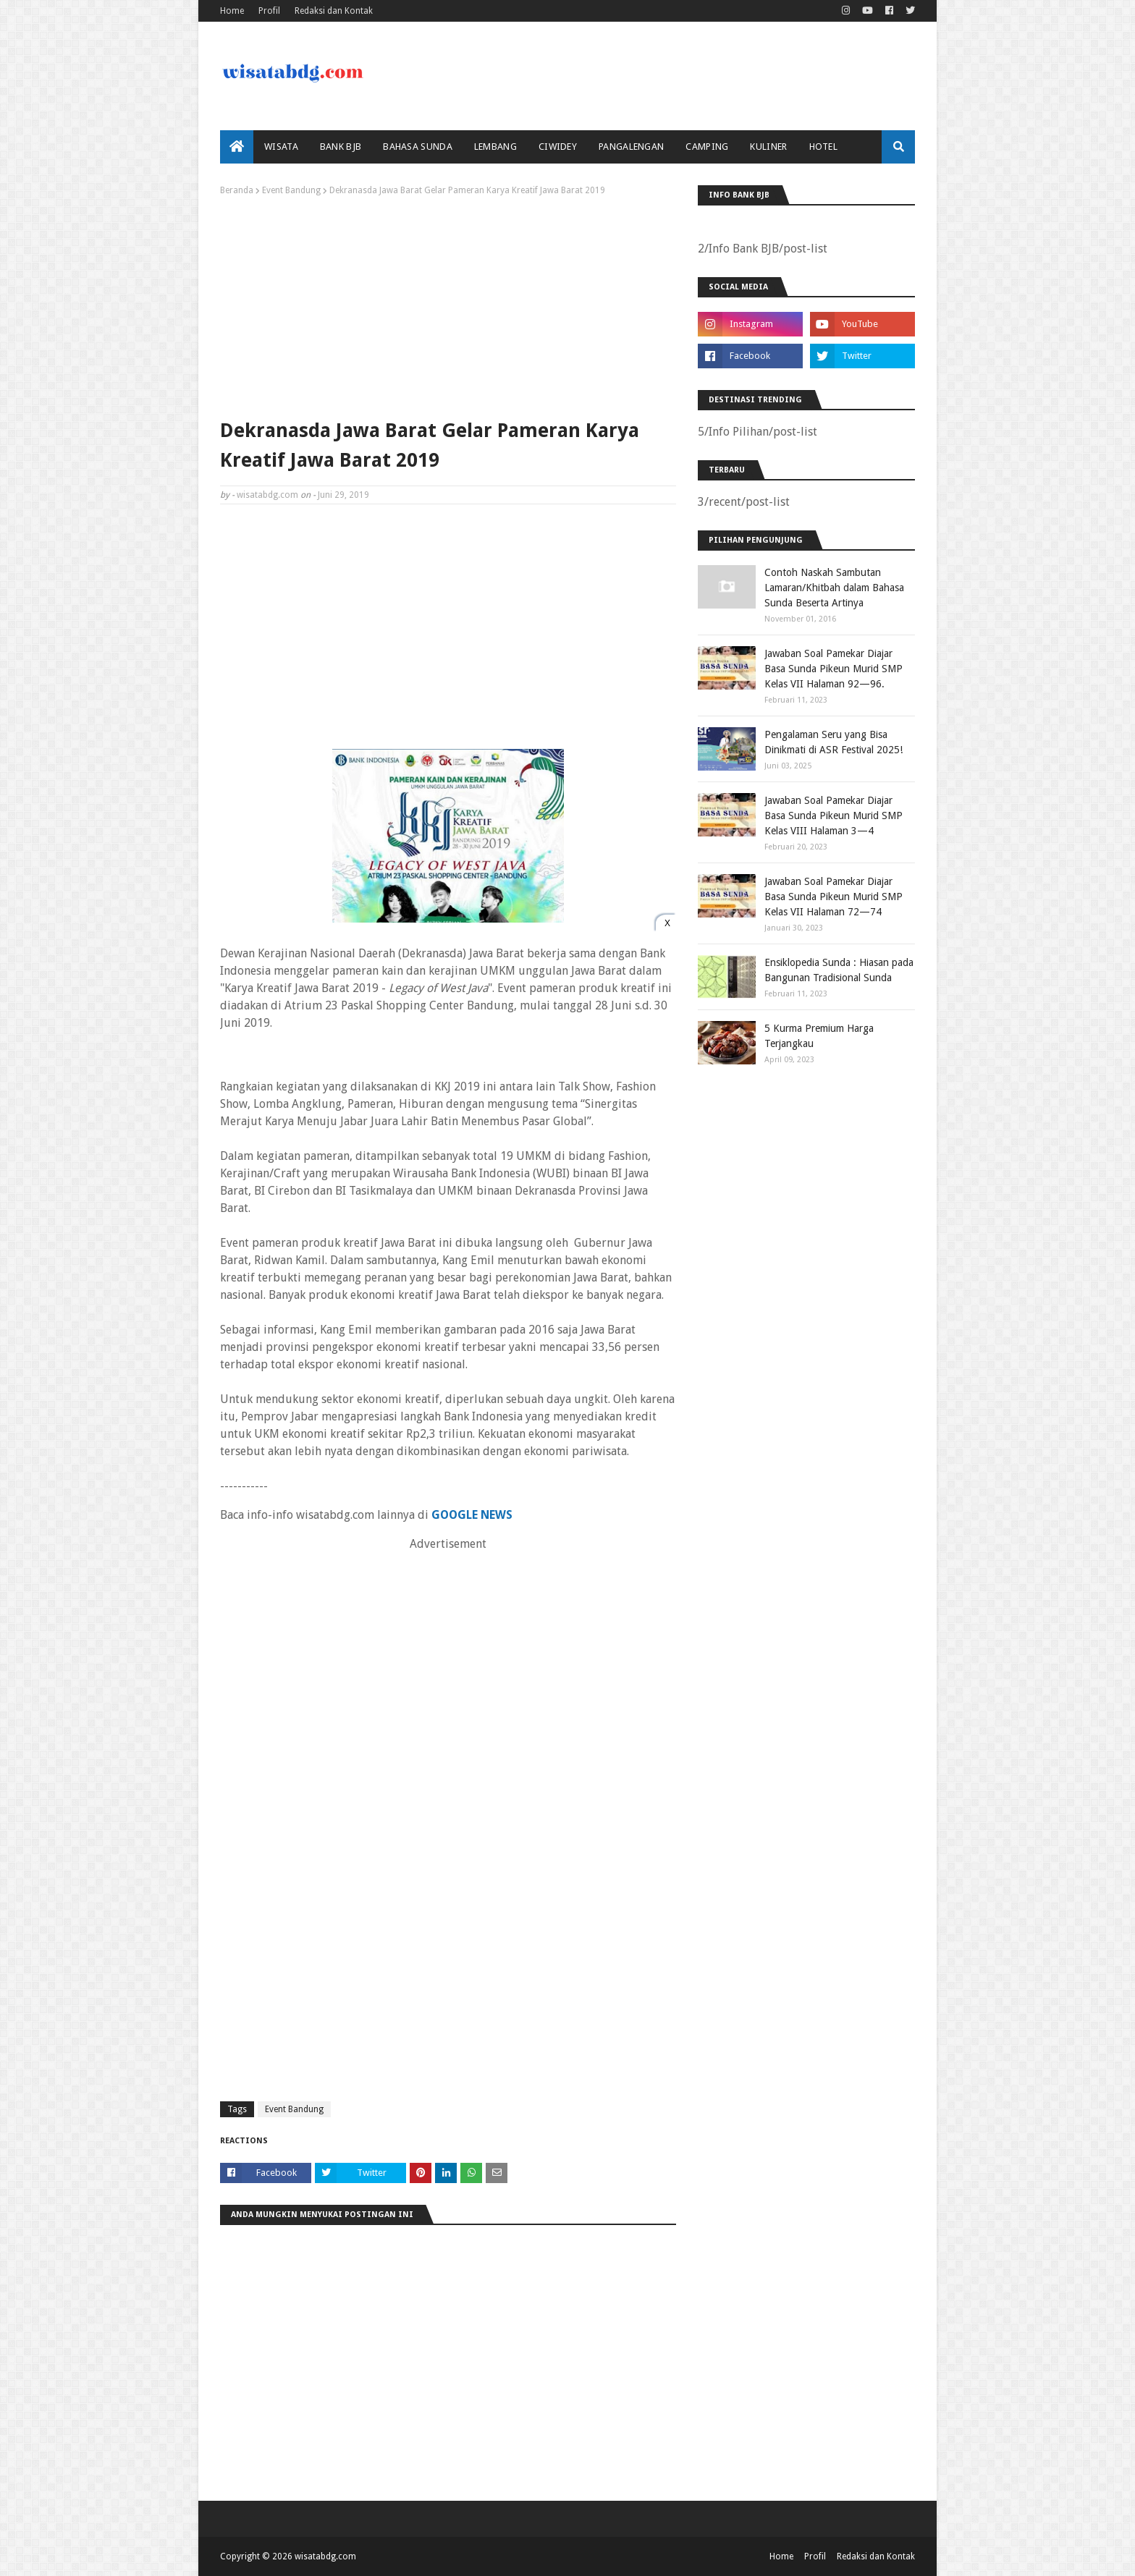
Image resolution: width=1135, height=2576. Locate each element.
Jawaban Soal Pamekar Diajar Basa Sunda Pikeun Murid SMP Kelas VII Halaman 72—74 (833, 897)
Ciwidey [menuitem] (558, 146)
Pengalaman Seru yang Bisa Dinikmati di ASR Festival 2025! (833, 742)
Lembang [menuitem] (495, 146)
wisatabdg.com (267, 495)
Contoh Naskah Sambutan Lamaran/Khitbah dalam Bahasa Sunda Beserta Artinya (834, 588)
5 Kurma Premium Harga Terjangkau (819, 1035)
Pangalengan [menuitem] (631, 146)
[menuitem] (236, 147)
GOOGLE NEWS (471, 1515)
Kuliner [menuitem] (768, 146)
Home (232, 11)
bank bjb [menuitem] (340, 146)
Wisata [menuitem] (281, 146)
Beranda (236, 190)
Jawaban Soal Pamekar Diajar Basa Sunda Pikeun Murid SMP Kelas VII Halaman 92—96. (833, 669)
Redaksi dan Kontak (334, 11)
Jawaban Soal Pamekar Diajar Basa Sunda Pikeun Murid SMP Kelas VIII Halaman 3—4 (833, 815)
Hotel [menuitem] (823, 146)
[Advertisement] (448, 304)
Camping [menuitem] (706, 146)
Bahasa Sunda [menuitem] (417, 146)
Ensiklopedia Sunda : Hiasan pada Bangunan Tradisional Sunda (839, 970)
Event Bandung (291, 190)
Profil (269, 11)
